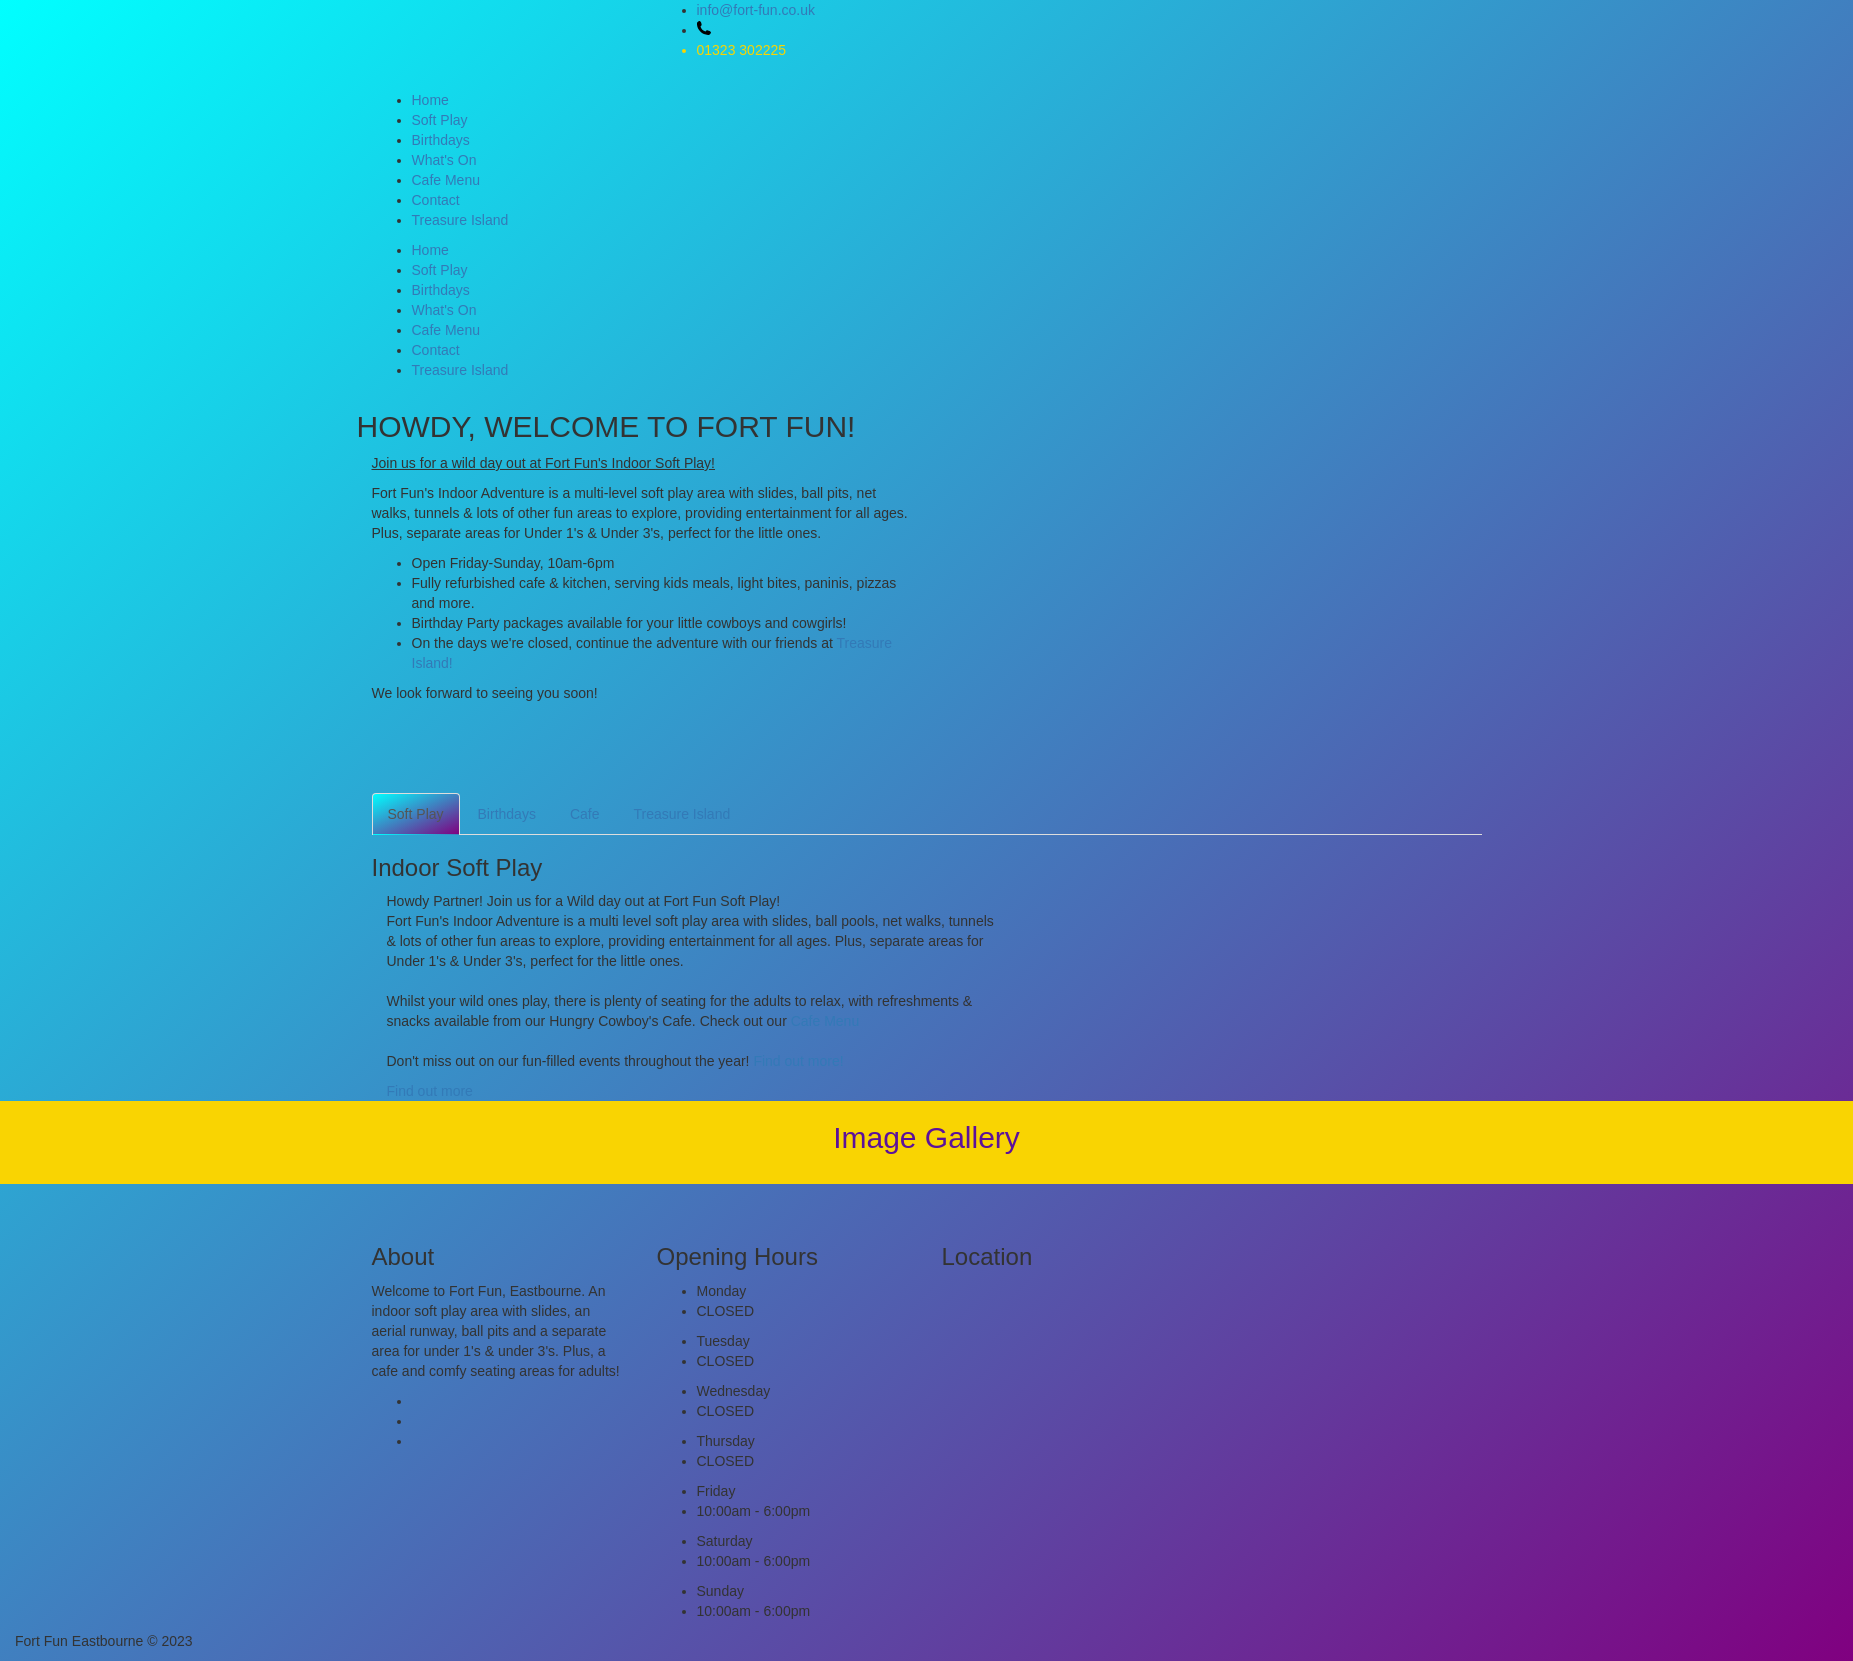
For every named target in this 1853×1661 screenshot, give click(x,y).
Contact (436, 200)
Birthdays (441, 140)
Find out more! (798, 1061)
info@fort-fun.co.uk (756, 10)
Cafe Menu (446, 180)
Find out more (430, 1091)
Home (430, 100)
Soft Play (440, 120)
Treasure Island (460, 220)
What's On (444, 160)
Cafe (585, 814)
